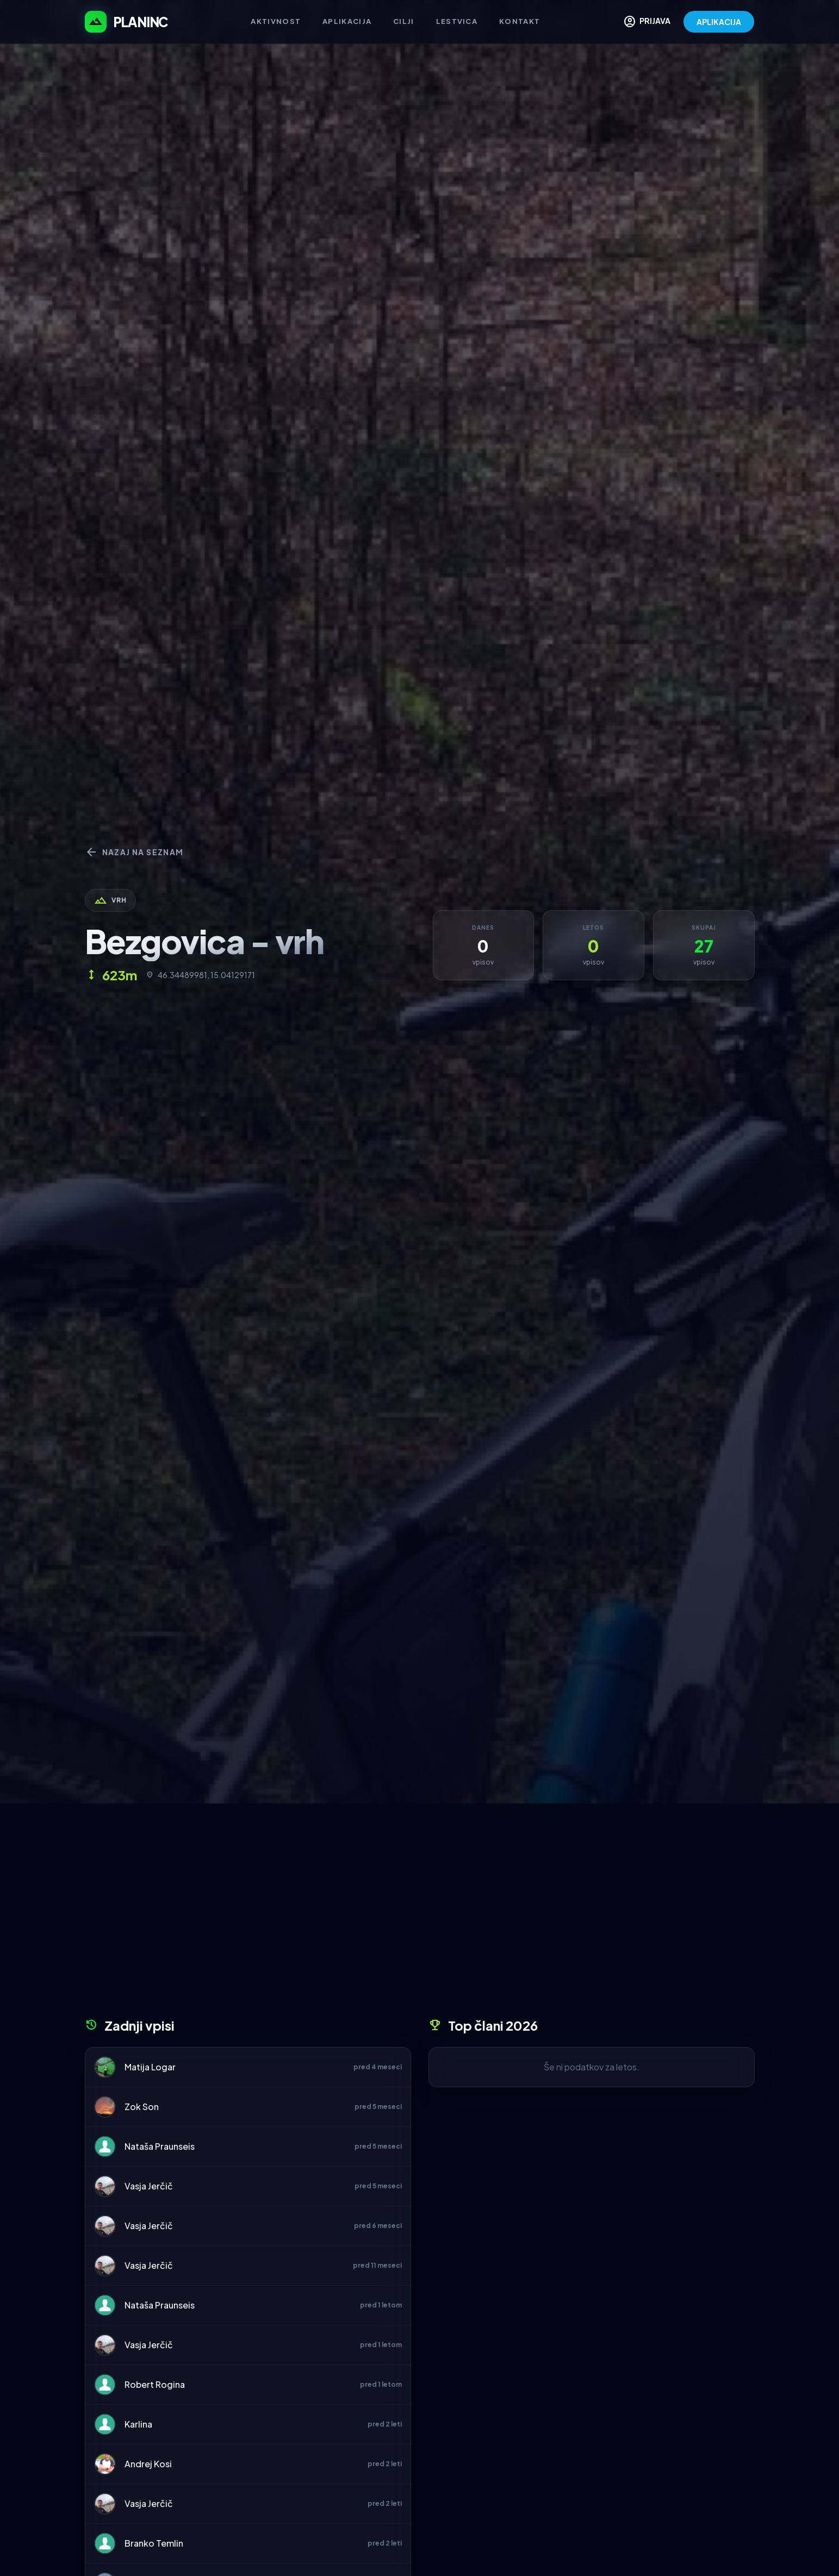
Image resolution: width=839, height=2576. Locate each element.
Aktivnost (276, 21)
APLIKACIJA (719, 22)
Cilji (403, 21)
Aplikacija (346, 21)
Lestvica (456, 21)
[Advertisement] (420, 1914)
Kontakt (519, 21)
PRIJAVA (646, 21)
